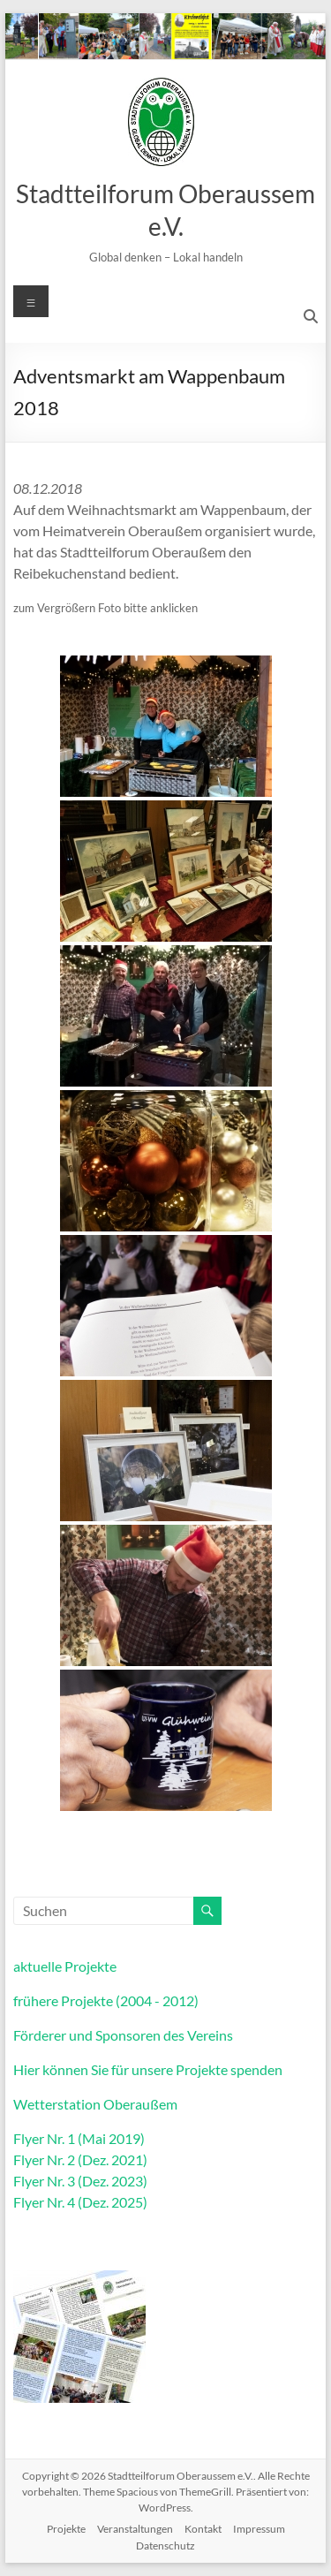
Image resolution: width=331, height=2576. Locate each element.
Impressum (259, 2528)
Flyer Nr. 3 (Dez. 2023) (80, 2180)
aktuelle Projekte (65, 1966)
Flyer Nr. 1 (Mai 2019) (79, 2138)
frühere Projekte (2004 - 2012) (106, 2000)
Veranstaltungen (135, 2528)
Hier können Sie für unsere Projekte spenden (147, 2069)
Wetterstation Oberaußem (95, 2103)
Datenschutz (165, 2545)
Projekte (66, 2528)
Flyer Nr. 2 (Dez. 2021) (80, 2159)
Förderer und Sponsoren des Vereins (123, 2035)
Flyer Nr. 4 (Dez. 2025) (80, 2201)
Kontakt (203, 2528)
